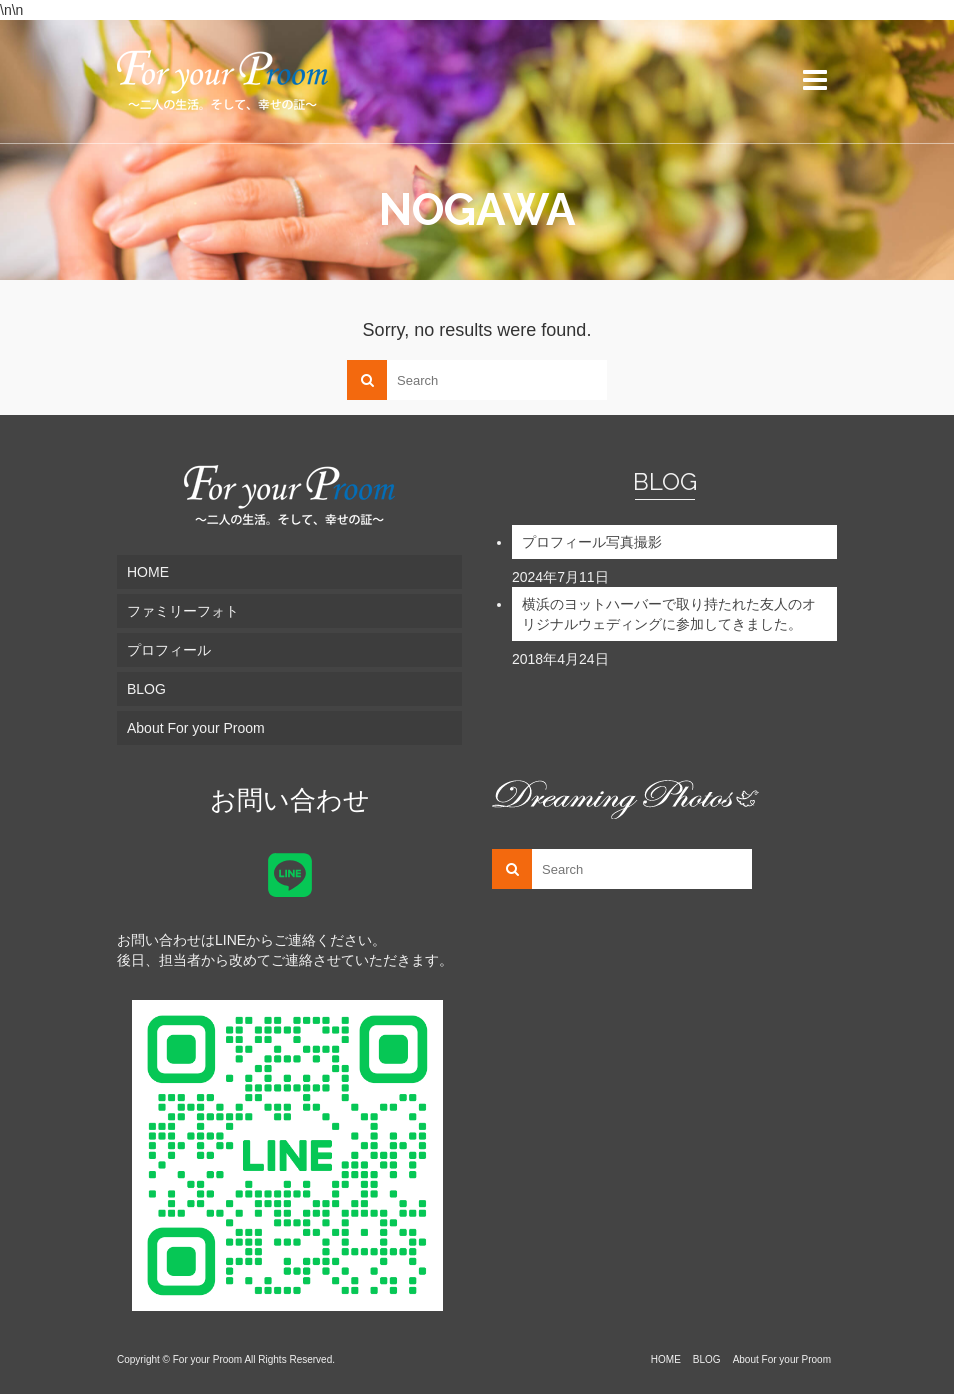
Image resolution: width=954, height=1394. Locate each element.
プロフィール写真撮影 (592, 542)
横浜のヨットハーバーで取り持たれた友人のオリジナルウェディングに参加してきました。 (669, 614)
